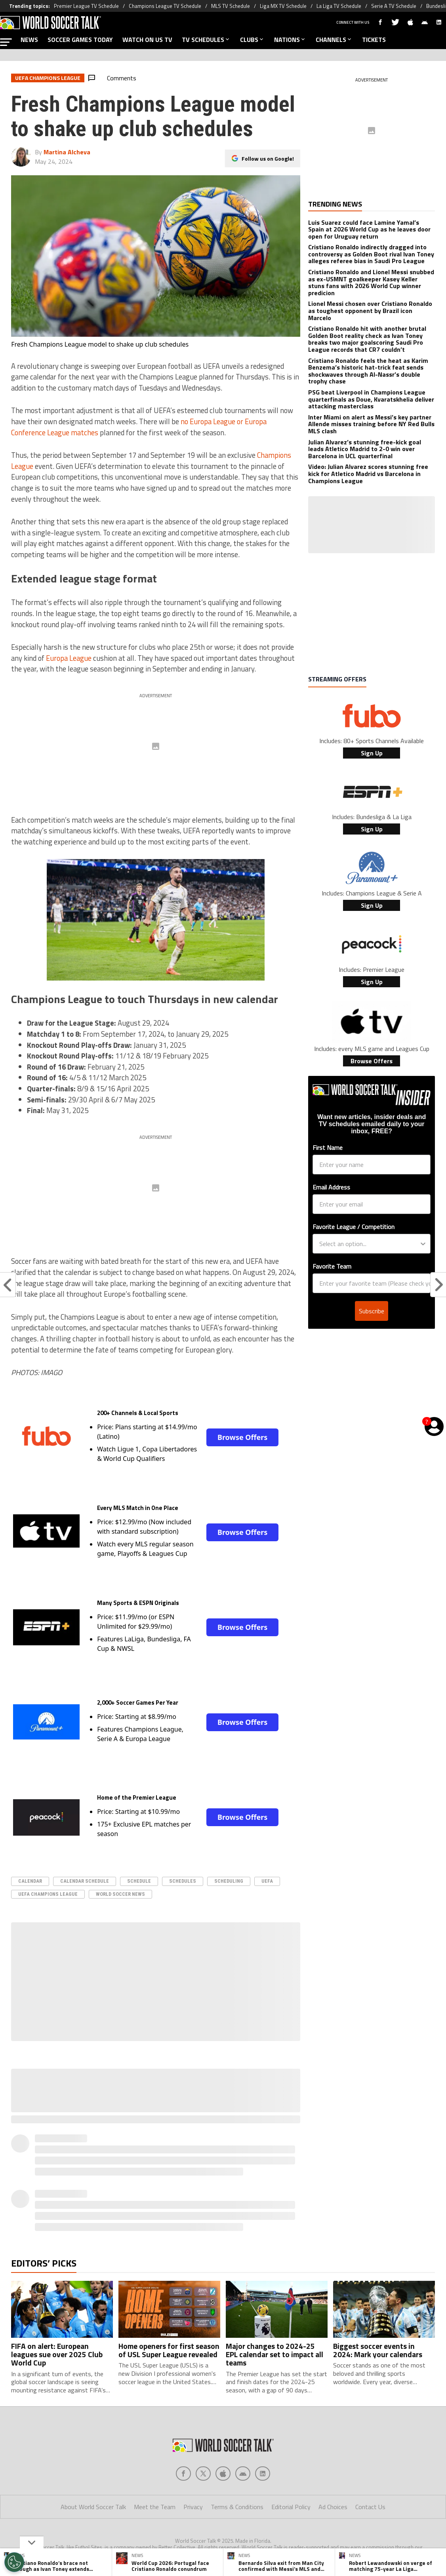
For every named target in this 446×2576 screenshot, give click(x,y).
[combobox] (369, 1243)
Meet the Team (154, 2507)
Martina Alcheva (67, 152)
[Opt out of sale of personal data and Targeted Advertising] (14, 2562)
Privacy (193, 2507)
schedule (139, 1881)
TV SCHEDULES (206, 39)
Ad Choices (332, 2507)
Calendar (30, 1881)
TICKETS (374, 39)
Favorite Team (332, 1266)
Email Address (331, 1187)
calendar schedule (84, 1881)
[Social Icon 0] (183, 2473)
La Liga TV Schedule (338, 6)
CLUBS (252, 39)
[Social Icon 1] (203, 2473)
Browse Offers (242, 1437)
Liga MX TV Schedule (283, 6)
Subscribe (371, 1311)
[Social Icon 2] (223, 2473)
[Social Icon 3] (242, 2473)
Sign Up (372, 753)
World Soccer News (120, 1894)
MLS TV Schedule (230, 6)
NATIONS (290, 39)
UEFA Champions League (48, 1894)
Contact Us (370, 2507)
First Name (328, 1147)
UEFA (267, 1881)
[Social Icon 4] (262, 2473)
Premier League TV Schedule (86, 6)
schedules (182, 1881)
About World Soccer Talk (93, 2507)
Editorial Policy (291, 2507)
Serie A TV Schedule (393, 6)
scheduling (228, 1881)
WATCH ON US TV (147, 39)
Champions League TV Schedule (165, 6)
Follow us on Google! (268, 158)
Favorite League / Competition (354, 1226)
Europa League (68, 658)
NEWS (29, 39)
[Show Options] (423, 1243)
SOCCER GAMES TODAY (80, 39)
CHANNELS (334, 39)
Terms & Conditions (237, 2507)
